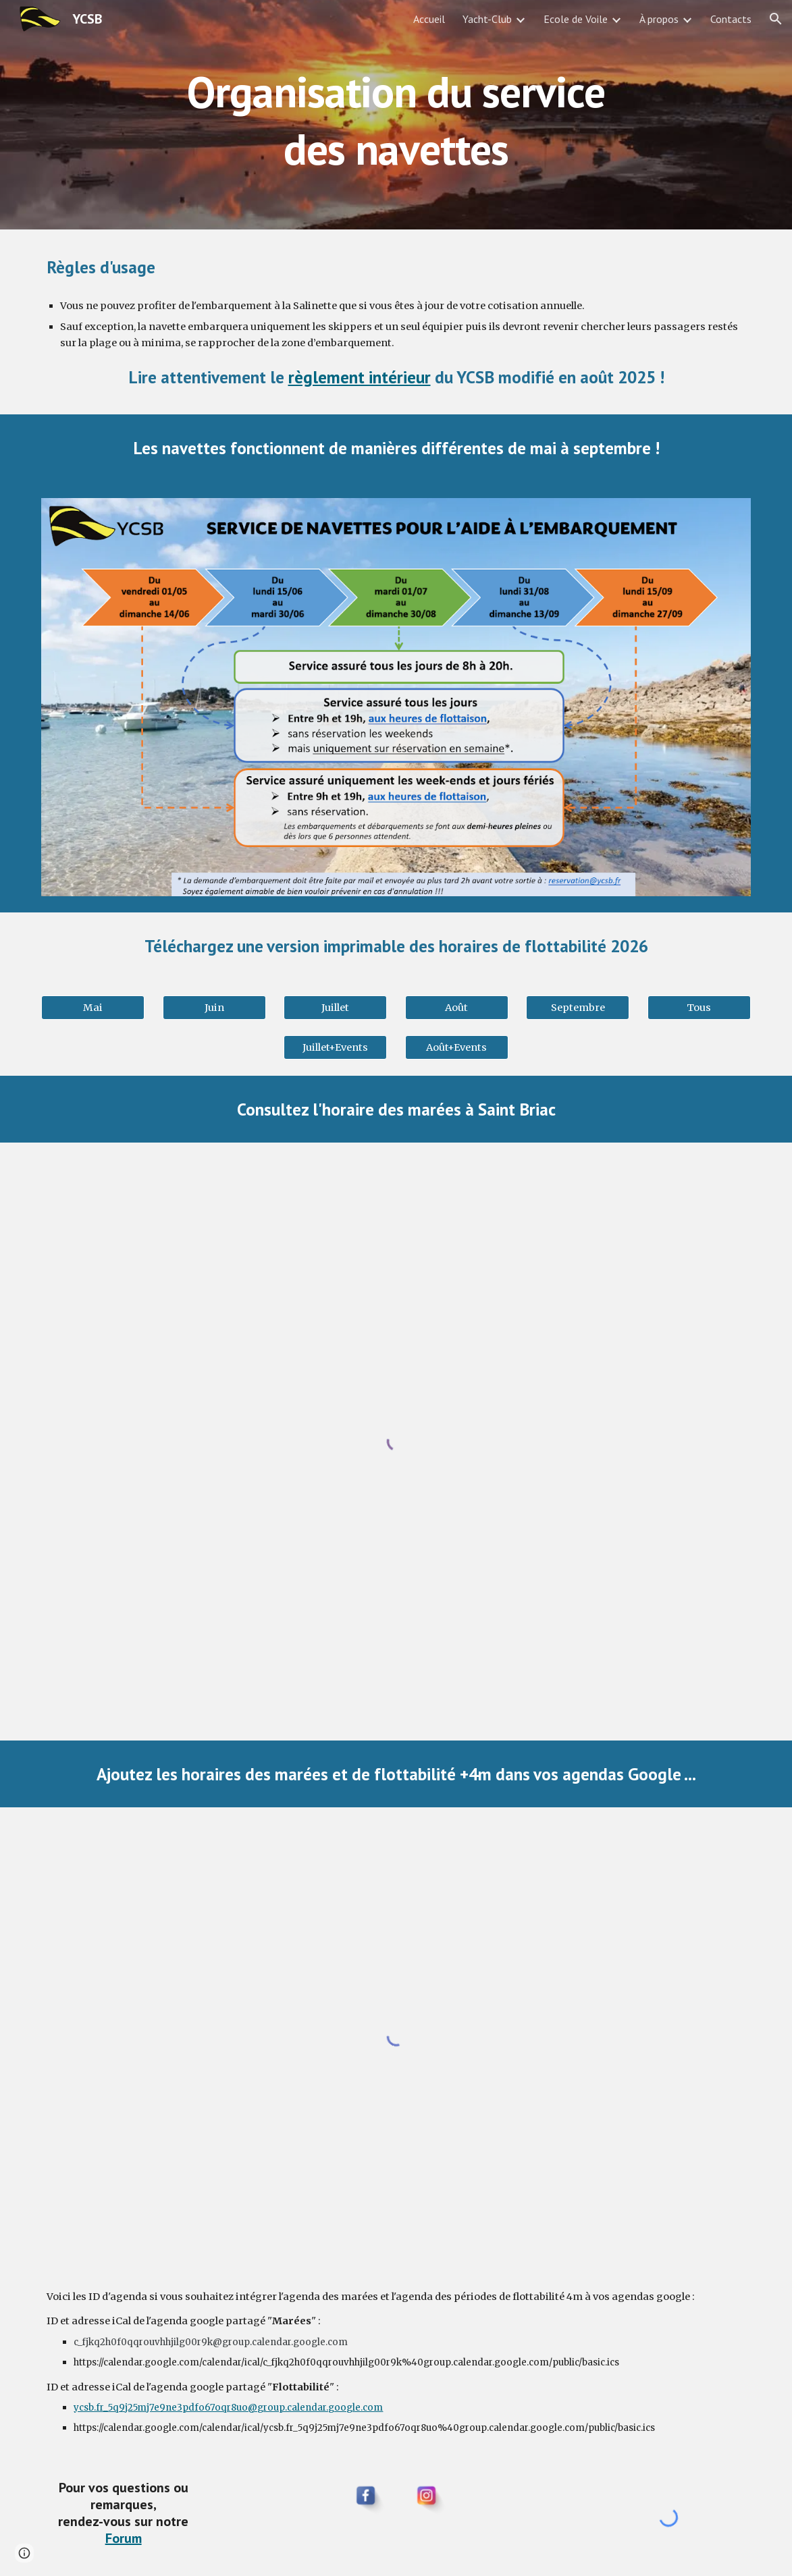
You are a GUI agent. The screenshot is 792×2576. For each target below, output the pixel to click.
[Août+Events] (457, 1047)
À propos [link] (659, 19)
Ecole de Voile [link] (576, 19)
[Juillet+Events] (335, 1047)
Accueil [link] (429, 19)
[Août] (457, 1007)
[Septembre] (578, 1007)
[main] (396, 115)
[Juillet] (335, 1007)
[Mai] (93, 1007)
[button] (776, 19)
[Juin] (214, 1007)
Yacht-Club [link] (487, 19)
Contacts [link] (730, 19)
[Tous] (699, 1007)
